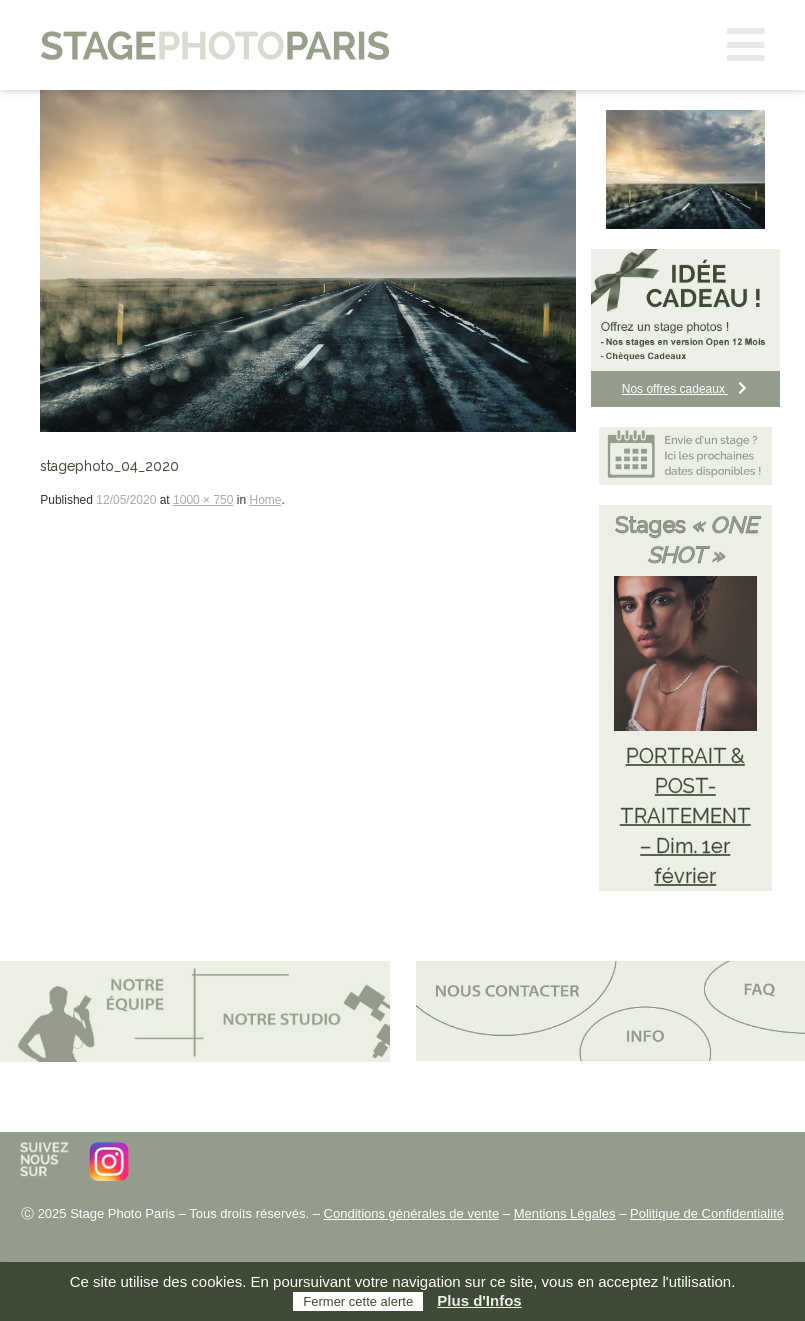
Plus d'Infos (479, 1300)
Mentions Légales (565, 1213)
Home (265, 500)
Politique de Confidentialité (707, 1213)
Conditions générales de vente (412, 1213)
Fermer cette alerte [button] (358, 1301)
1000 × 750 (203, 500)
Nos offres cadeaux (686, 389)
